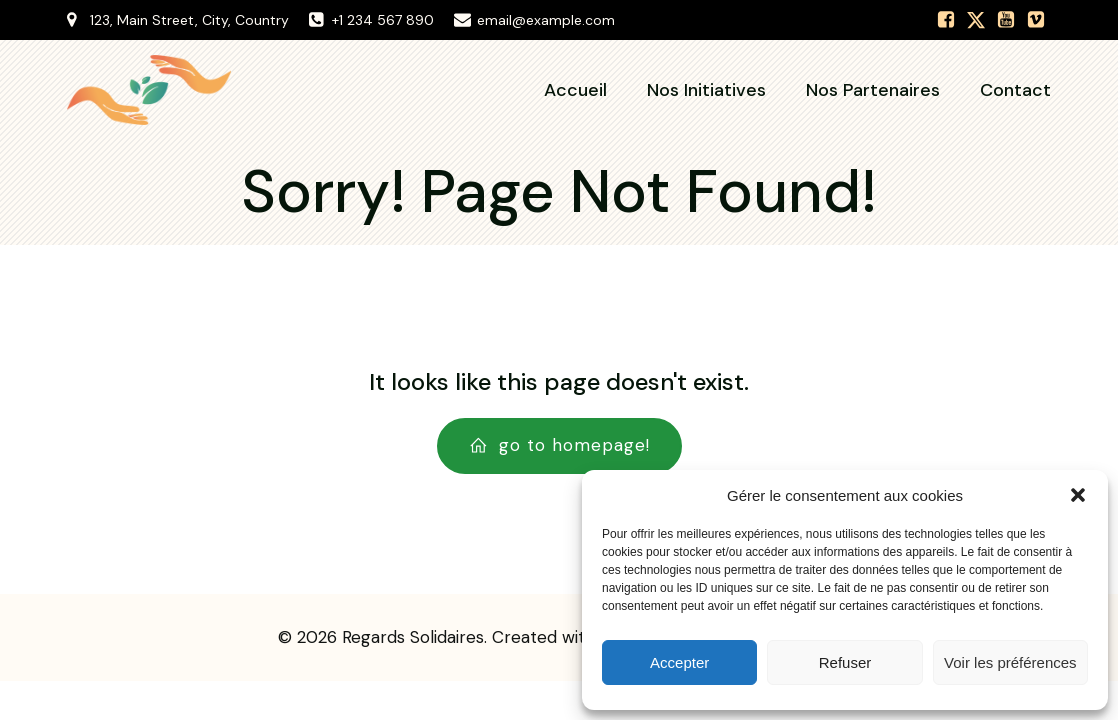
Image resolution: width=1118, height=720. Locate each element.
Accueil (575, 90)
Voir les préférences (1010, 662)
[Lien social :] (946, 20)
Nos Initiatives (706, 90)
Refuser (845, 662)
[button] (1078, 495)
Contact (1015, 90)
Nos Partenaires (873, 90)
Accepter (679, 662)
